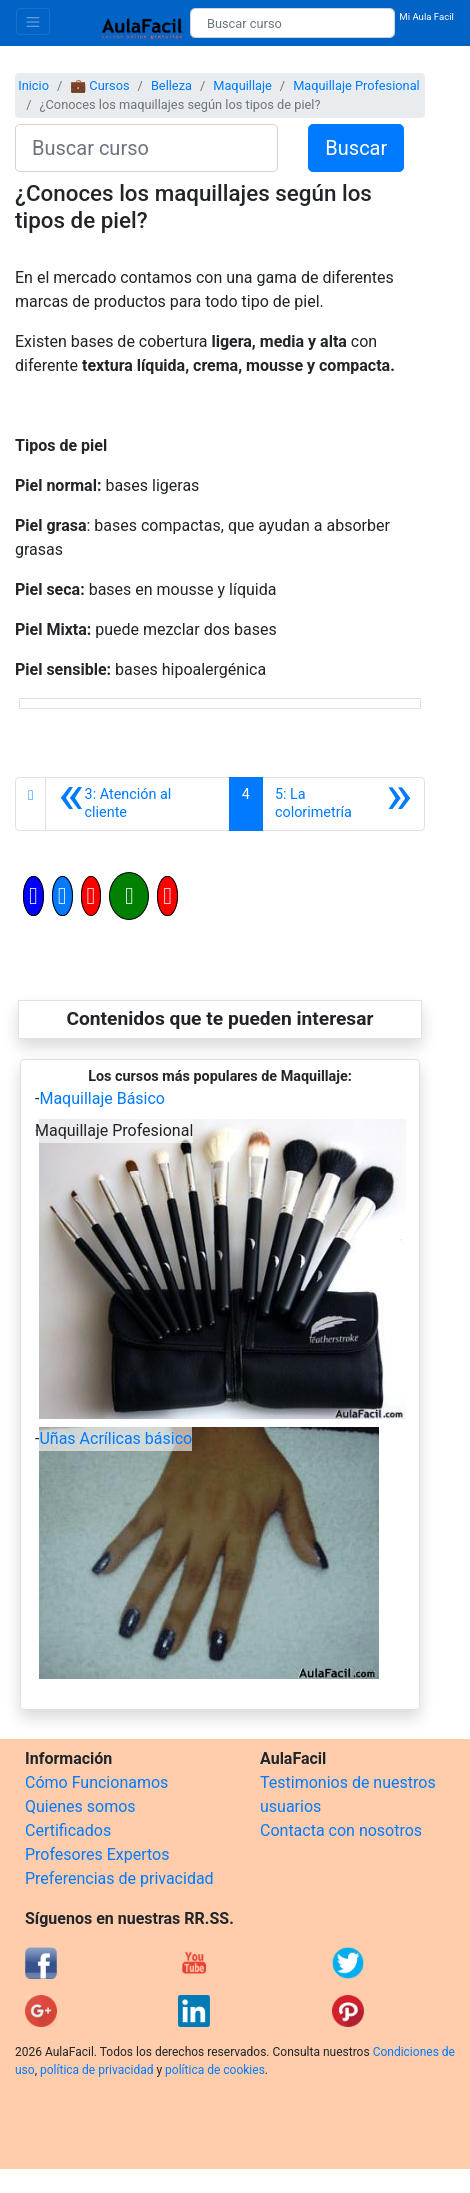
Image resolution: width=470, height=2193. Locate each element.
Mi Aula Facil (426, 16)
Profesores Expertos (97, 1854)
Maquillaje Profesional (356, 85)
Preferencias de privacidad (119, 1878)
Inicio (33, 85)
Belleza (171, 85)
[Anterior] (137, 804)
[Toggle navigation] (33, 21)
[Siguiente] (343, 804)
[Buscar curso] (292, 23)
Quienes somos (80, 1806)
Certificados (68, 1830)
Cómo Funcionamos (96, 1782)
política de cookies (215, 2070)
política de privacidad (96, 2070)
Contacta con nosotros (341, 1830)
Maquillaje (242, 85)
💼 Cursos (99, 85)
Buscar (356, 148)
